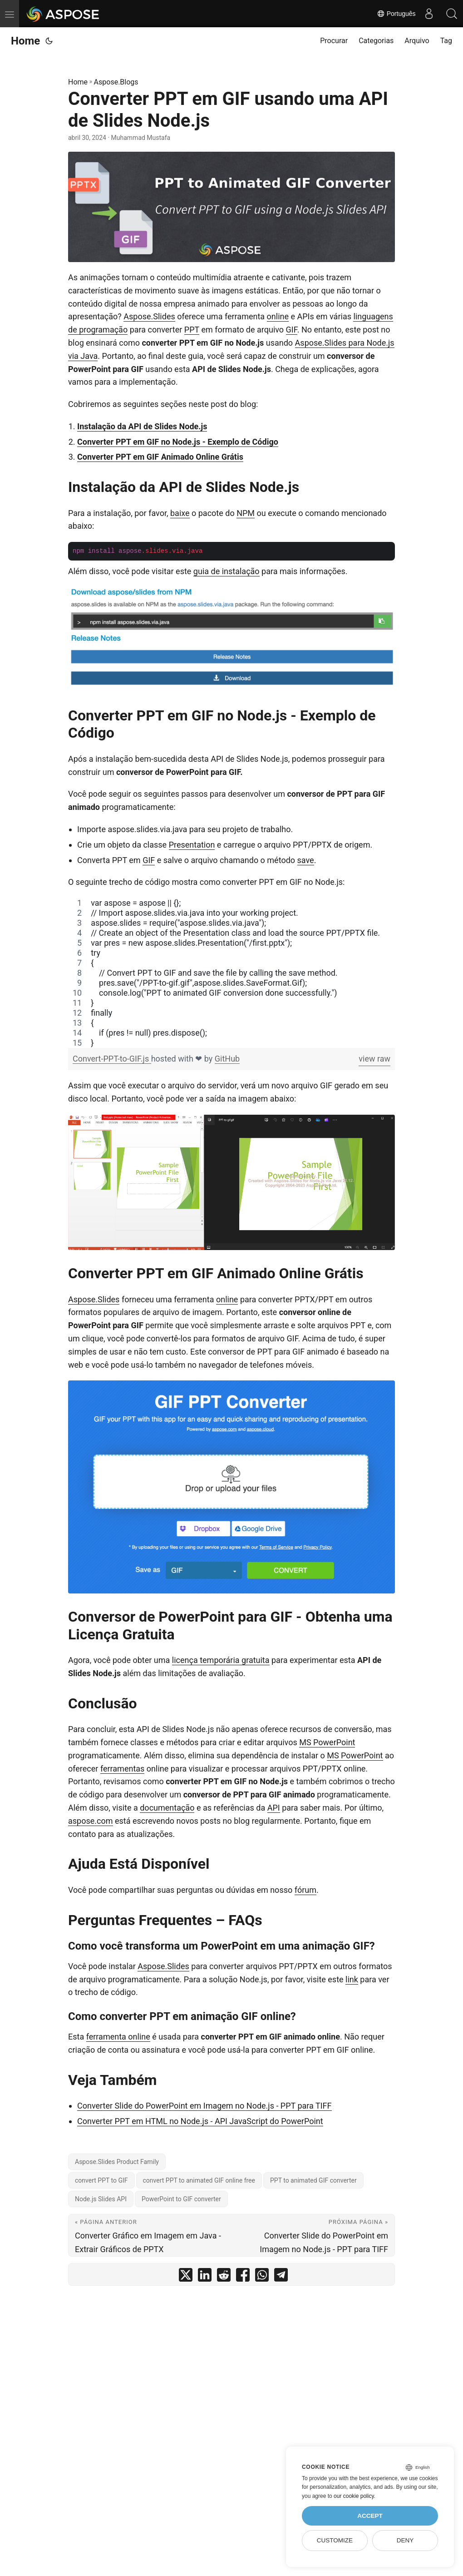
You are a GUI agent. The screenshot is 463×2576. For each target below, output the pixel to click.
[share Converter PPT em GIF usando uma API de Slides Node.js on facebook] (243, 2277)
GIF (291, 329)
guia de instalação (226, 571)
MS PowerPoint (327, 1742)
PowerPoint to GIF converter (181, 2199)
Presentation (192, 844)
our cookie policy (354, 2496)
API (273, 1807)
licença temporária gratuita (221, 1660)
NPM (245, 513)
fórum (305, 1890)
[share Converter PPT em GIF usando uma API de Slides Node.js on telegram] (281, 2277)
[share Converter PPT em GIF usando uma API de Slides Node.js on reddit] (224, 2277)
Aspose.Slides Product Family (117, 2161)
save (305, 860)
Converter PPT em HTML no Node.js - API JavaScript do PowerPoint (200, 2121)
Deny (405, 2540)
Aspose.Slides (149, 316)
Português (395, 14)
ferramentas (122, 1768)
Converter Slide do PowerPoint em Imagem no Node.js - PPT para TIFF (204, 2105)
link (351, 1979)
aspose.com (90, 1821)
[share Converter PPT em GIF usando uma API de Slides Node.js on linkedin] (205, 2277)
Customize (335, 2540)
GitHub (227, 1058)
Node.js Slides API (101, 2199)
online (278, 316)
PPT (191, 329)
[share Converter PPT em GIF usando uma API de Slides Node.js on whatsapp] (262, 2277)
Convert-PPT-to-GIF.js (112, 1058)
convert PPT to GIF (101, 2180)
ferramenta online (118, 2036)
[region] (231, 973)
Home (25, 41)
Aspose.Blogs (116, 82)
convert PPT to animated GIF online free (199, 2180)
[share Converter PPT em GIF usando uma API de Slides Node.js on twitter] (185, 2277)
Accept (370, 2515)
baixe (180, 513)
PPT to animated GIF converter (313, 2180)
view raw (374, 1058)
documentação (167, 1807)
